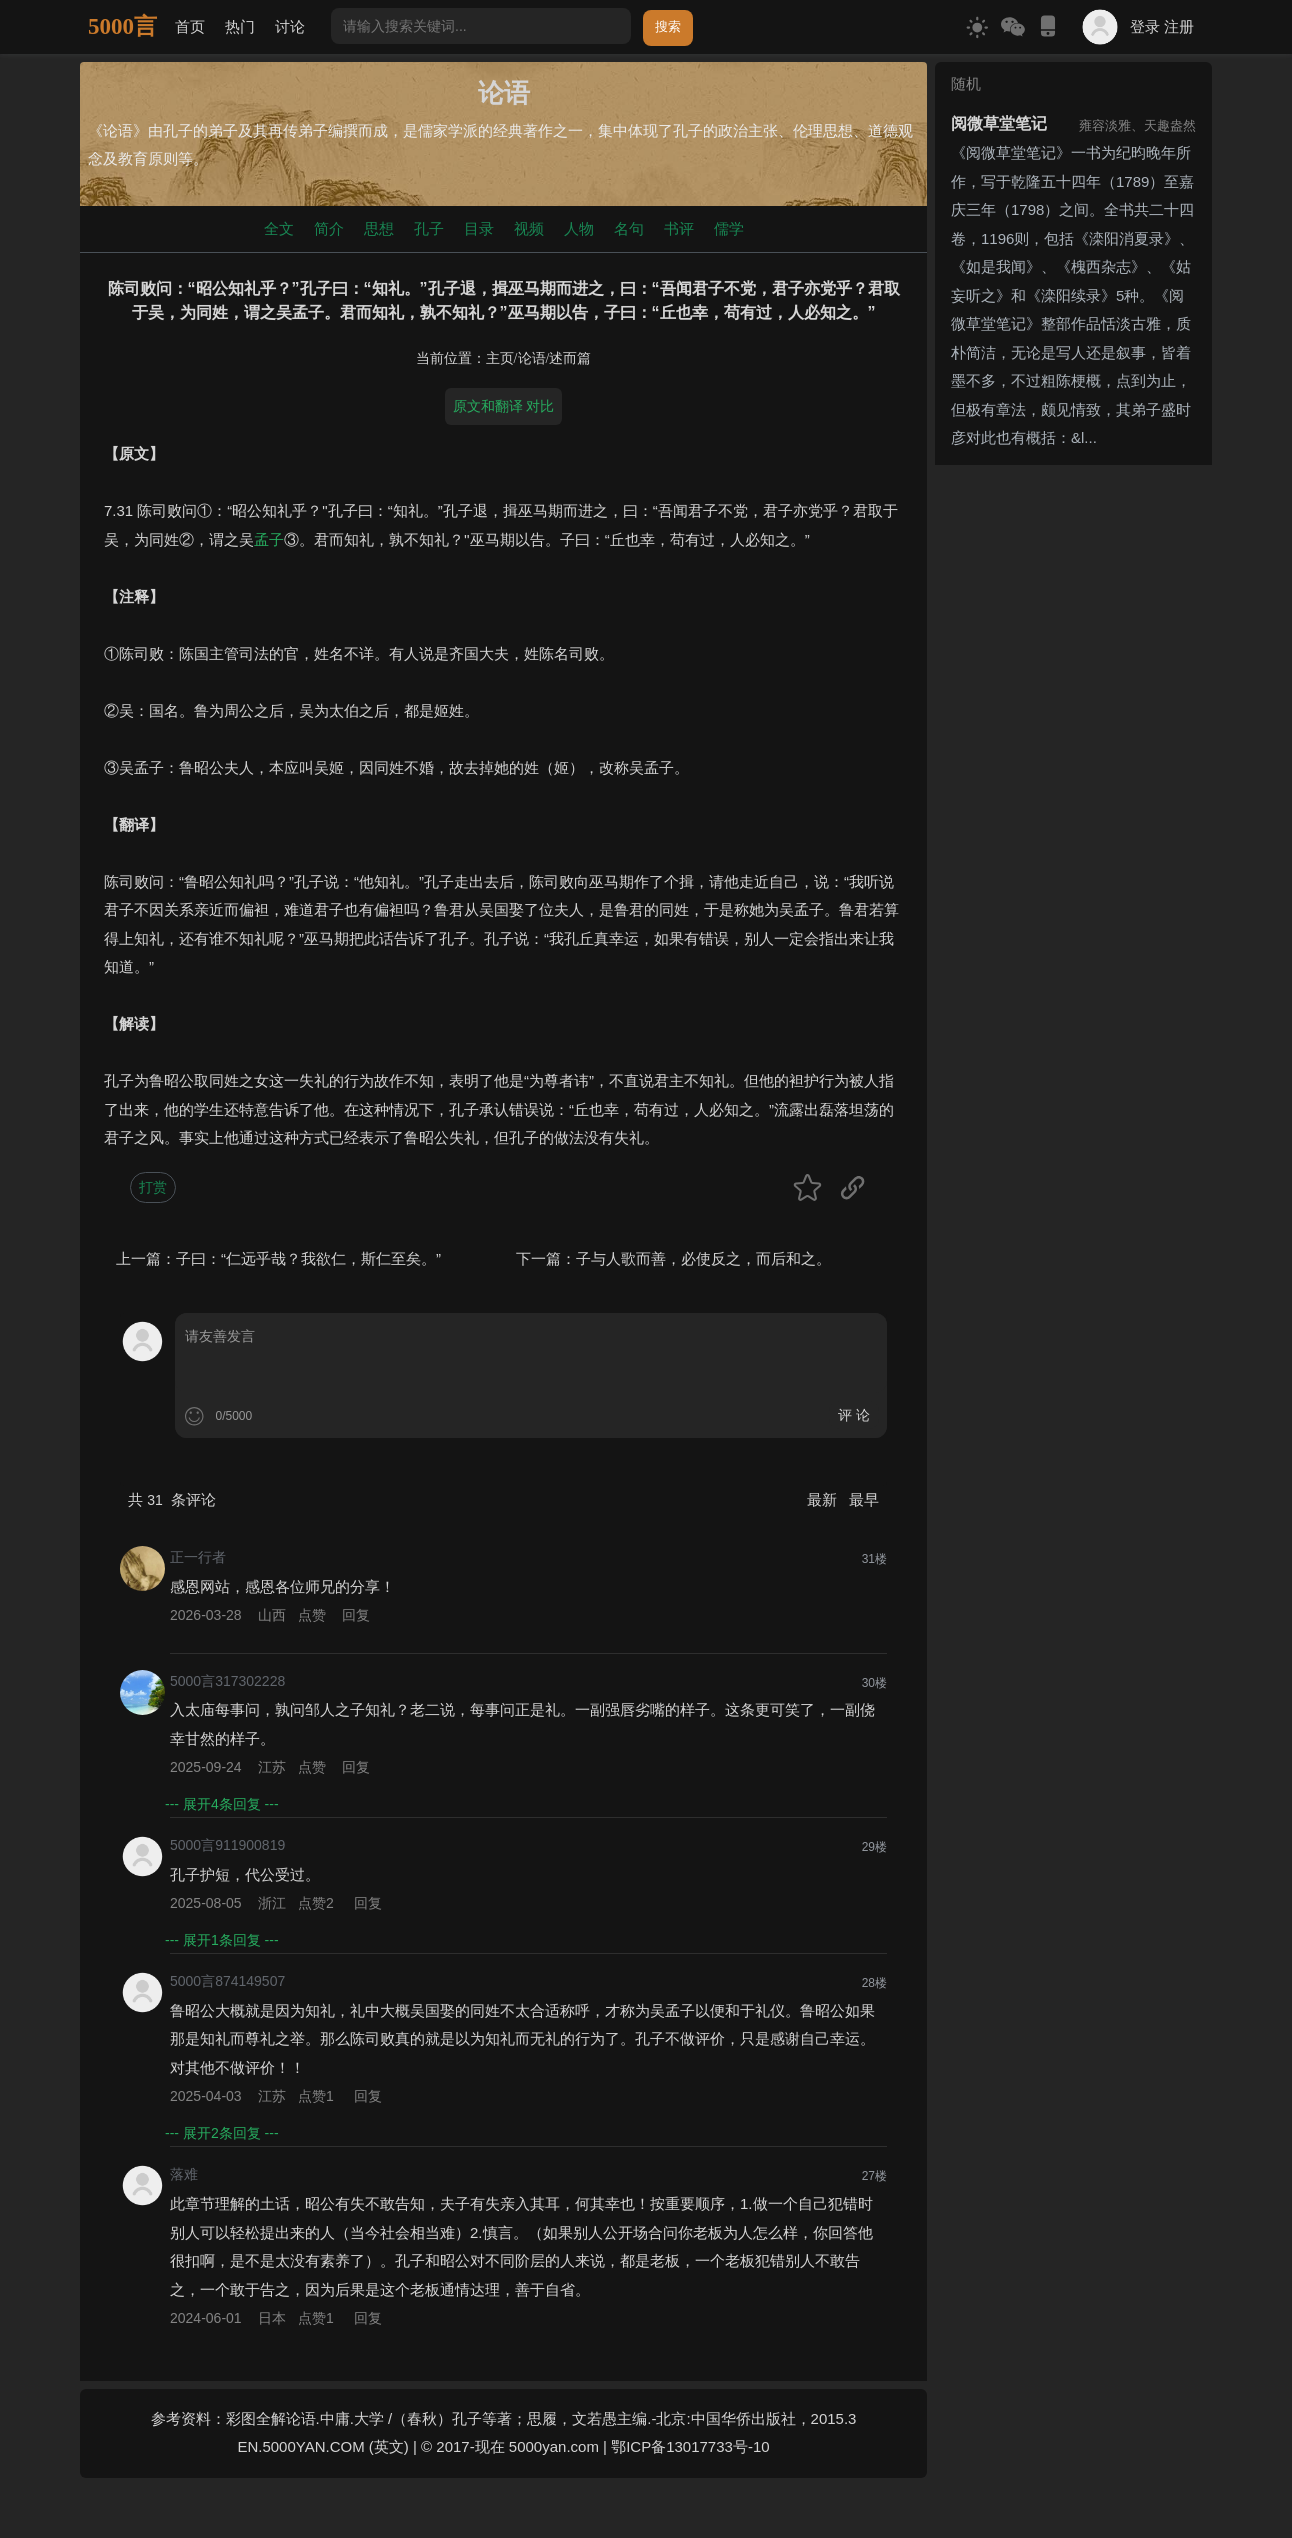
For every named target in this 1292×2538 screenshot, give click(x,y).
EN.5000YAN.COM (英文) (322, 2446)
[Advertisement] (1073, 773)
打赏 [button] (153, 1187)
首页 (190, 26)
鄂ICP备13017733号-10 (690, 2446)
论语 (532, 358)
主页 (500, 358)
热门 (240, 26)
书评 (679, 228)
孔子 (429, 228)
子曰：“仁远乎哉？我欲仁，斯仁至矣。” (308, 1258)
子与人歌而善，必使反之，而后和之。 (703, 1258)
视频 (529, 228)
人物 (579, 228)
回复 (356, 1615)
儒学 (729, 228)
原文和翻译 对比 (504, 406)
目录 (479, 228)
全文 (279, 228)
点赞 (312, 1615)
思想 (379, 228)
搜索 (668, 26)
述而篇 (570, 358)
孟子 (269, 539)
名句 (629, 228)
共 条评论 (172, 1499)
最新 (824, 1499)
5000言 (122, 26)
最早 (864, 1499)
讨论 (290, 26)
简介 (329, 228)
